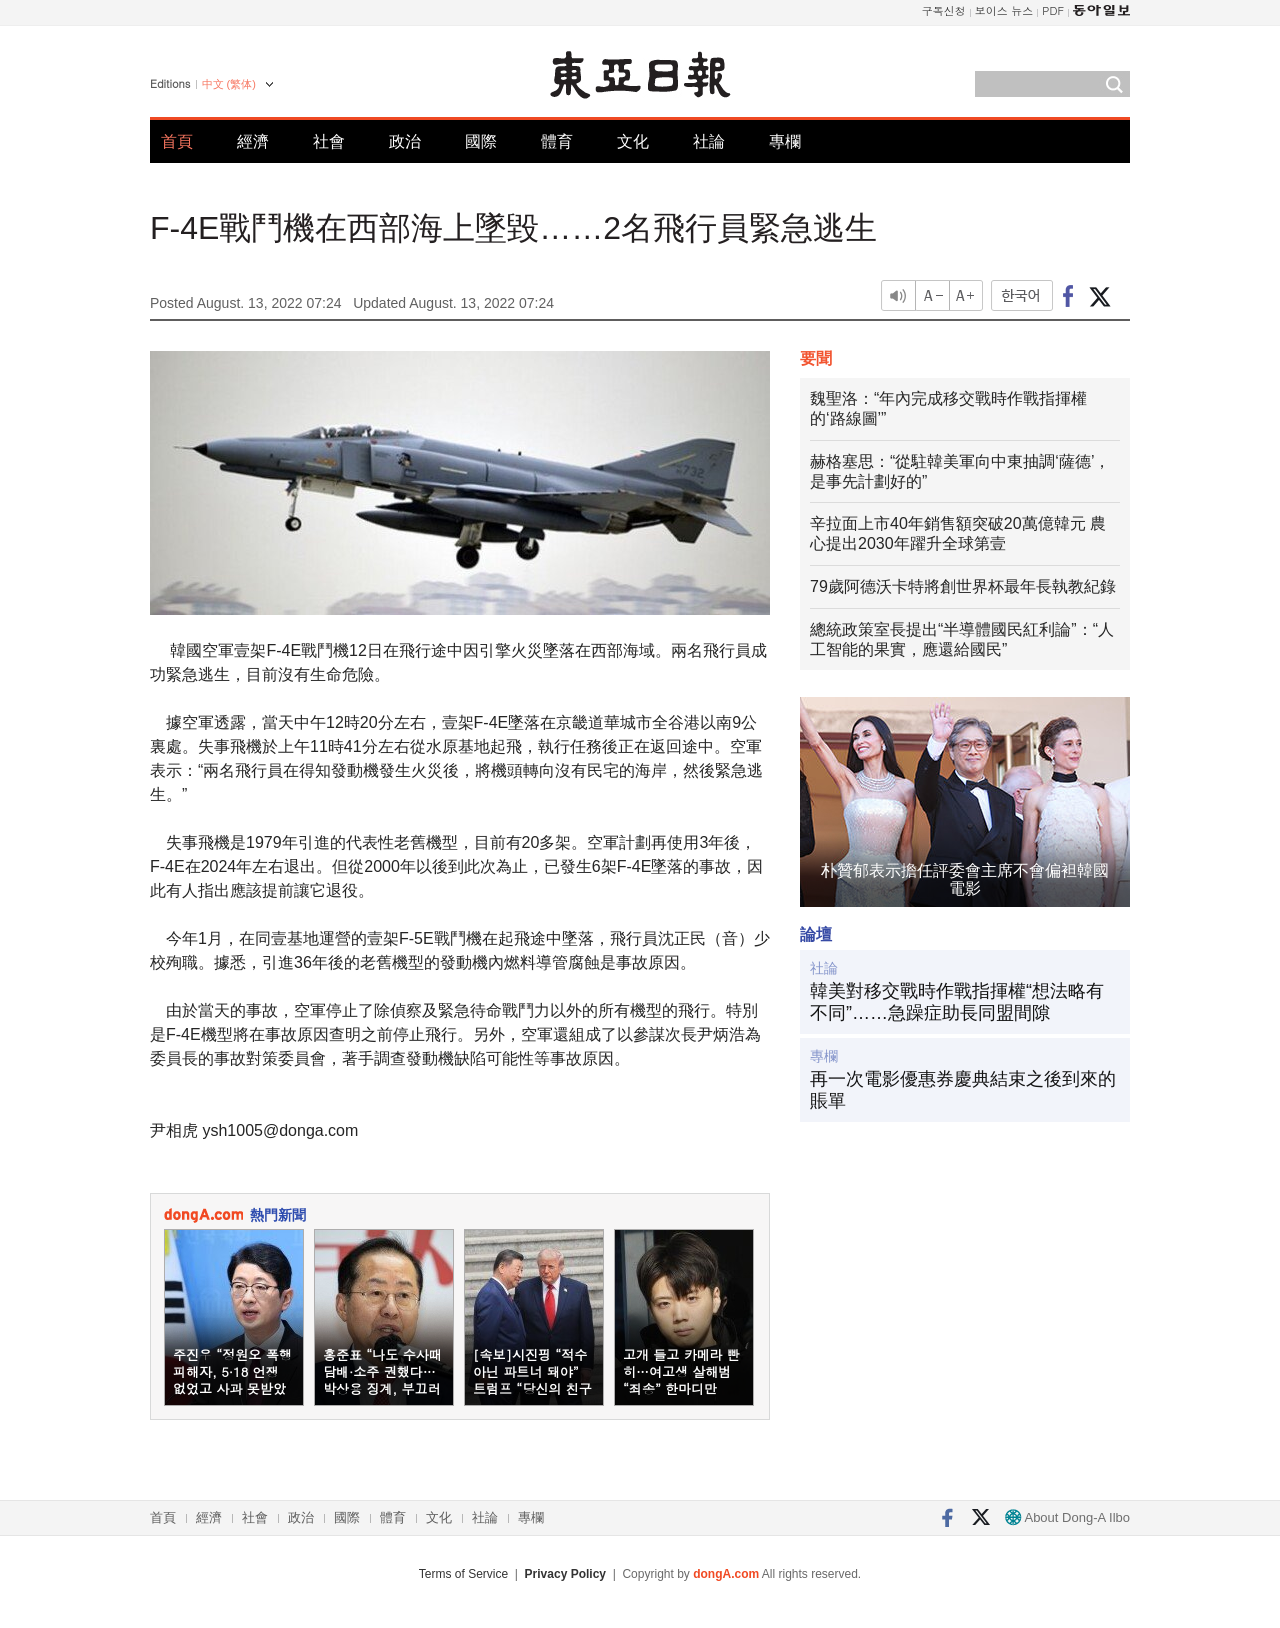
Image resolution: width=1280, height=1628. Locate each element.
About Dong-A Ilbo (1067, 1517)
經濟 (253, 141)
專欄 (785, 141)
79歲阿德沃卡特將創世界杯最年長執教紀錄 (963, 586)
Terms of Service (463, 1574)
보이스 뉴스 (1004, 10)
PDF (1053, 10)
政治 (405, 141)
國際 (481, 141)
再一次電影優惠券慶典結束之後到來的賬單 (963, 1090)
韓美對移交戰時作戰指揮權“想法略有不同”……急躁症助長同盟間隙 (957, 1002)
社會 (329, 141)
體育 (557, 141)
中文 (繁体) (229, 84)
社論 (709, 141)
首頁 (177, 141)
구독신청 (944, 10)
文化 (633, 141)
